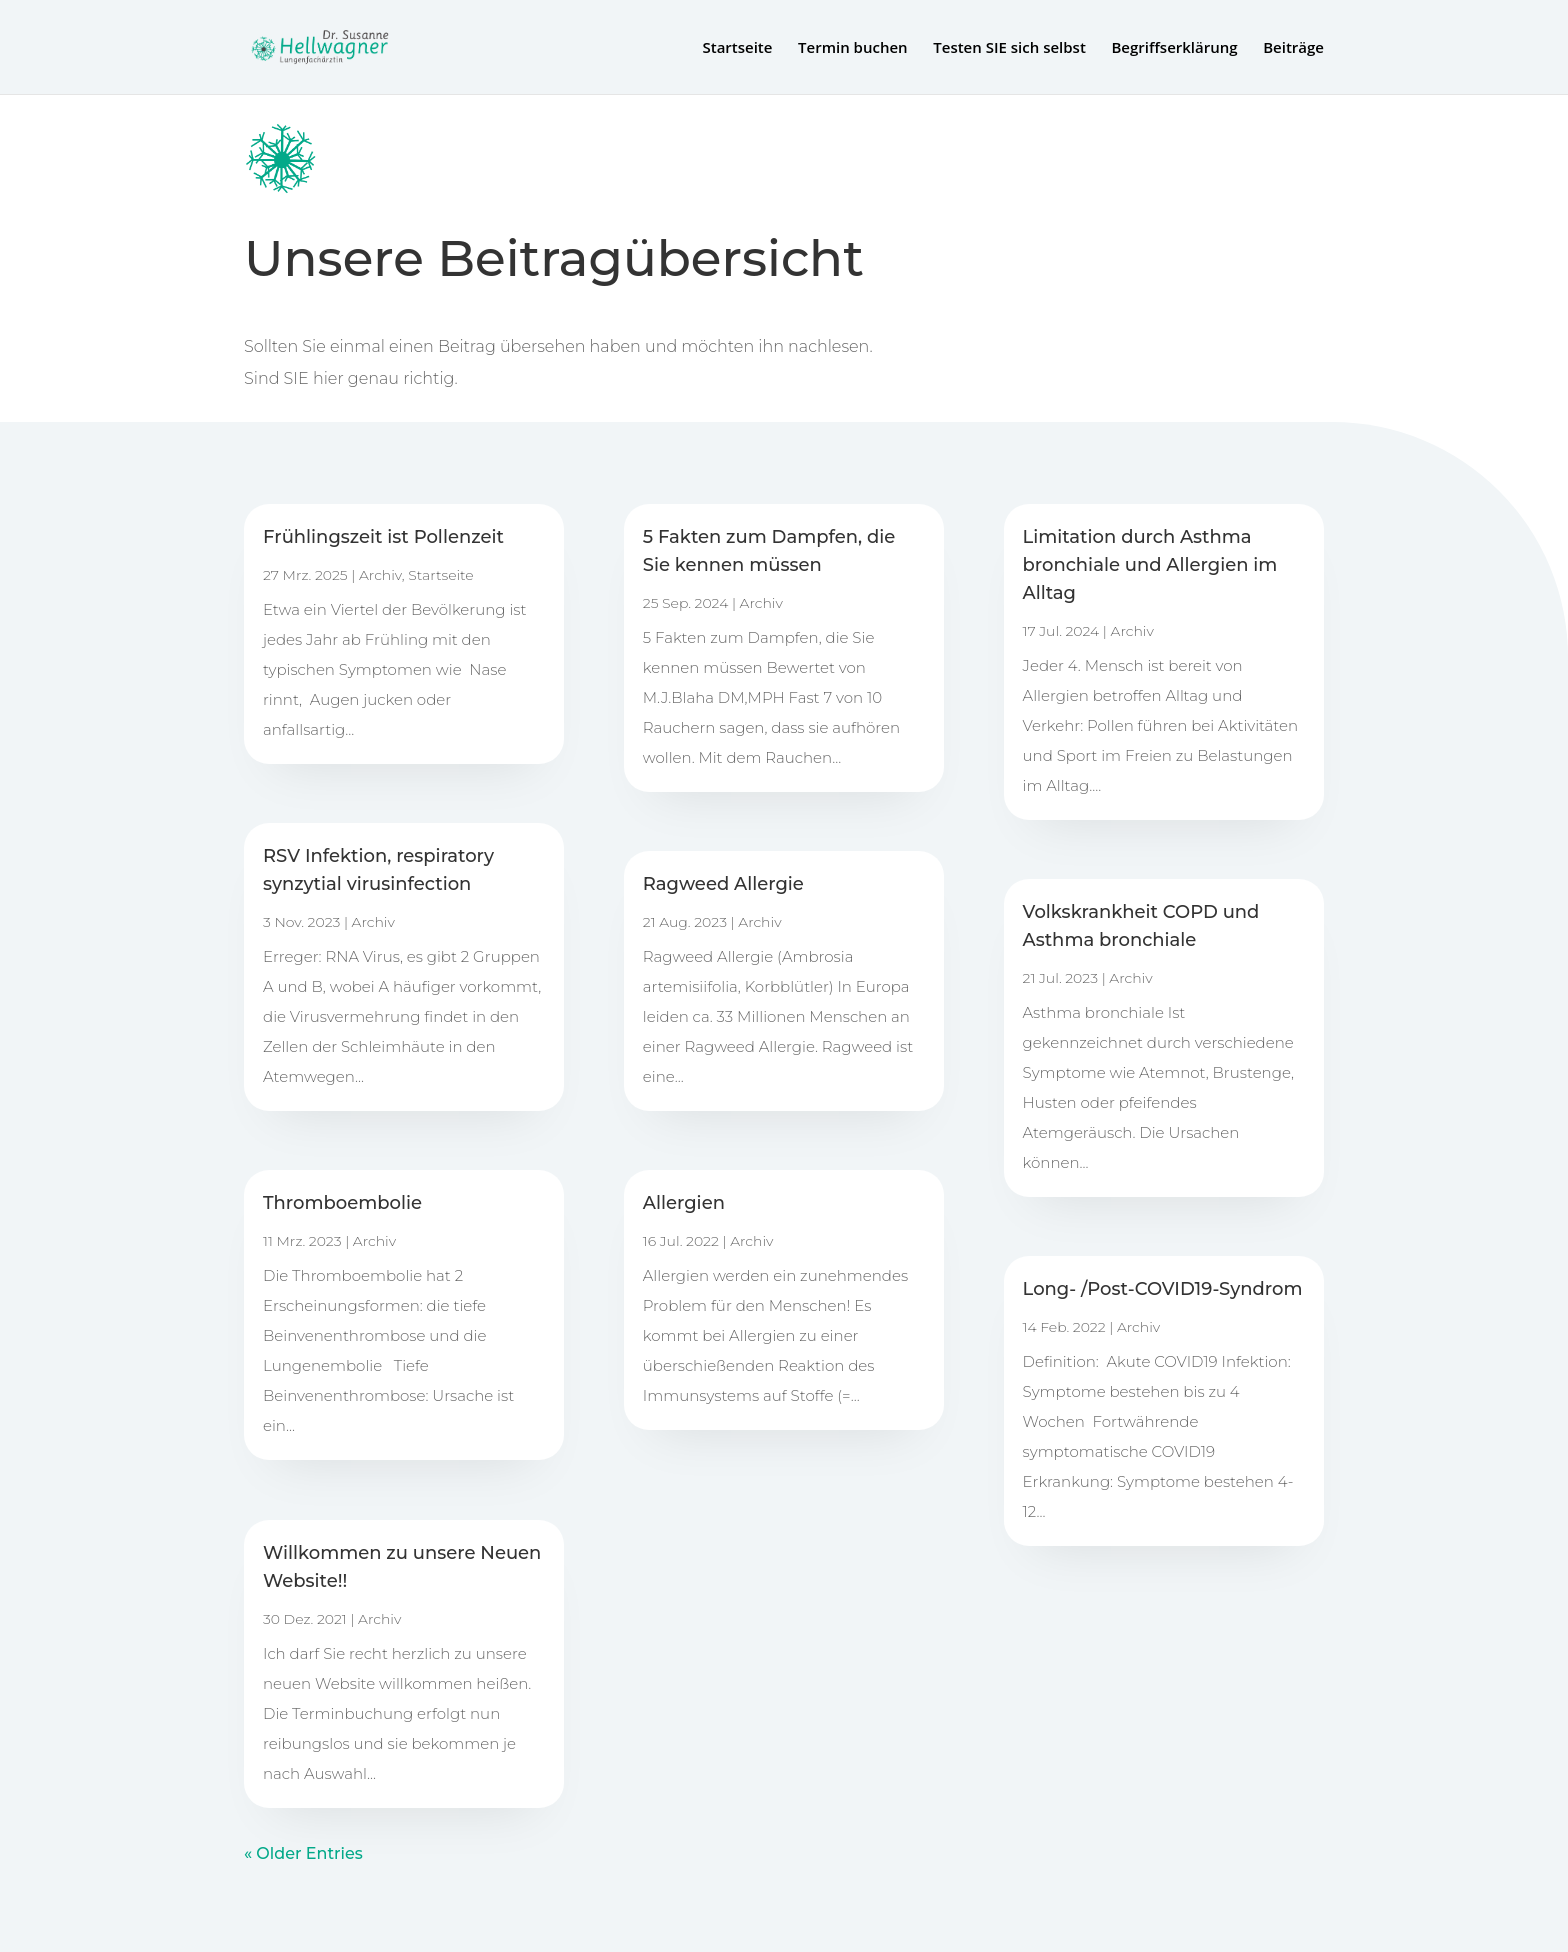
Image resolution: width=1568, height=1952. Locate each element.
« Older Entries (303, 1853)
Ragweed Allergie (723, 884)
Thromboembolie (342, 1203)
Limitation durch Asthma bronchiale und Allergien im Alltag (1150, 565)
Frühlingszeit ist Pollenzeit (383, 537)
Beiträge (1293, 48)
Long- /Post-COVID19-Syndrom (1163, 1289)
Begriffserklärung (1174, 48)
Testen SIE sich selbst (1009, 48)
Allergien (684, 1203)
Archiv (380, 575)
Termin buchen (853, 48)
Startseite (737, 48)
